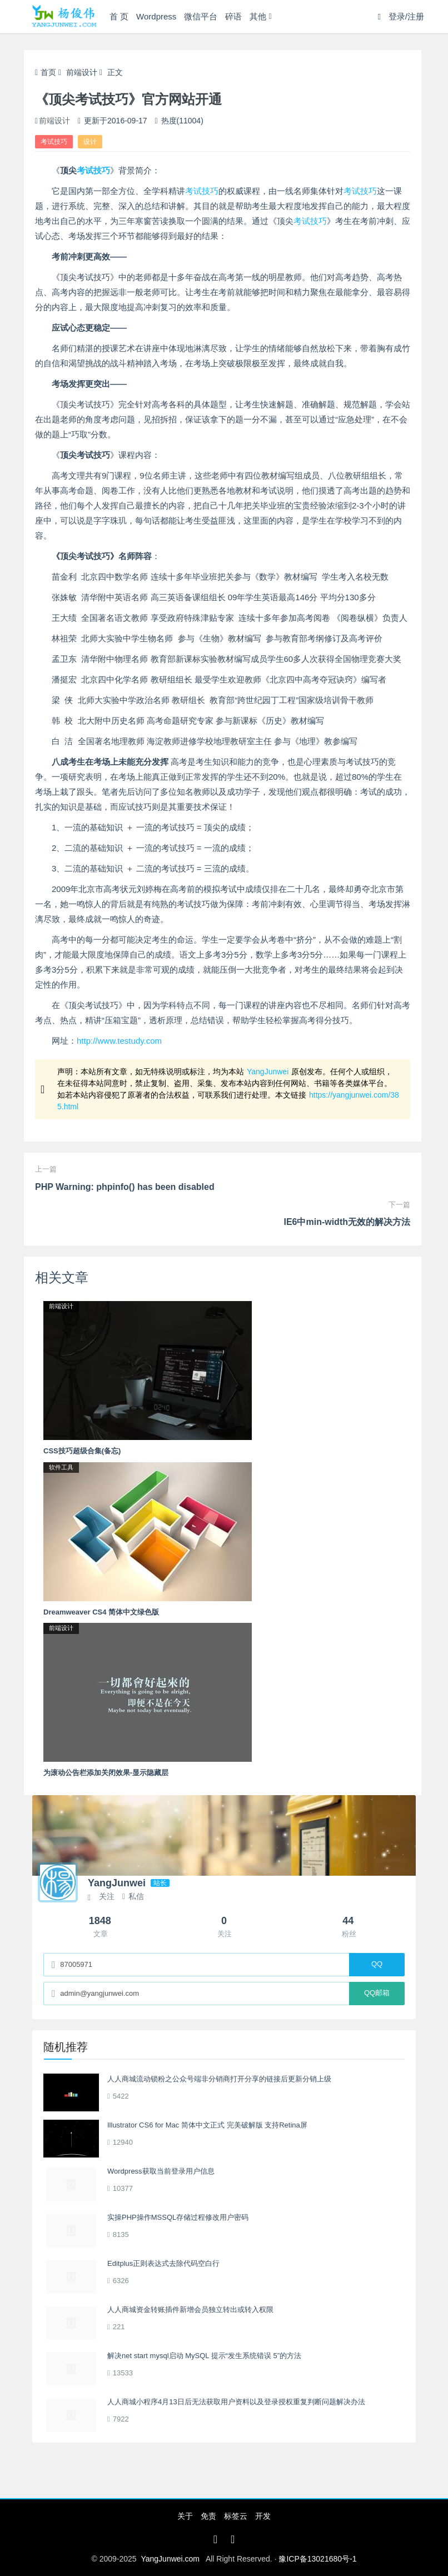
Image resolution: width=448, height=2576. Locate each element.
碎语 (233, 16)
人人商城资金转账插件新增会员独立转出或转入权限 (190, 2309)
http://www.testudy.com (119, 1040)
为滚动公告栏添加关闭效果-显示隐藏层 (105, 1772)
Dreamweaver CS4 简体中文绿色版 (101, 1612)
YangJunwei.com (170, 2558)
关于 (185, 2516)
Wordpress (156, 16)
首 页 (118, 16)
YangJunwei (267, 1071)
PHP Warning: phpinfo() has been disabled (125, 1187)
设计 (90, 142)
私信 (133, 1896)
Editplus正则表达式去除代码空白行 (163, 2263)
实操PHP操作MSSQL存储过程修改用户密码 (177, 2217)
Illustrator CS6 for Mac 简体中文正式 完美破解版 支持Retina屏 (207, 2125)
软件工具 (61, 1467)
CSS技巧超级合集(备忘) (82, 1451)
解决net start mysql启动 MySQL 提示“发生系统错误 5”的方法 (204, 2355)
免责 (208, 2516)
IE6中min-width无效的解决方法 (346, 1222)
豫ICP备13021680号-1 (317, 2558)
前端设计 (81, 72)
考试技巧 (54, 142)
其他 (258, 16)
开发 (263, 2516)
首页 (45, 72)
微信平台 (200, 16)
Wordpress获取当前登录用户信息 (161, 2171)
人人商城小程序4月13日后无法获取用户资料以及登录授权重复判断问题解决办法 (236, 2402)
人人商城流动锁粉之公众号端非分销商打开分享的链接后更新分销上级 (219, 2079)
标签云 (235, 2516)
